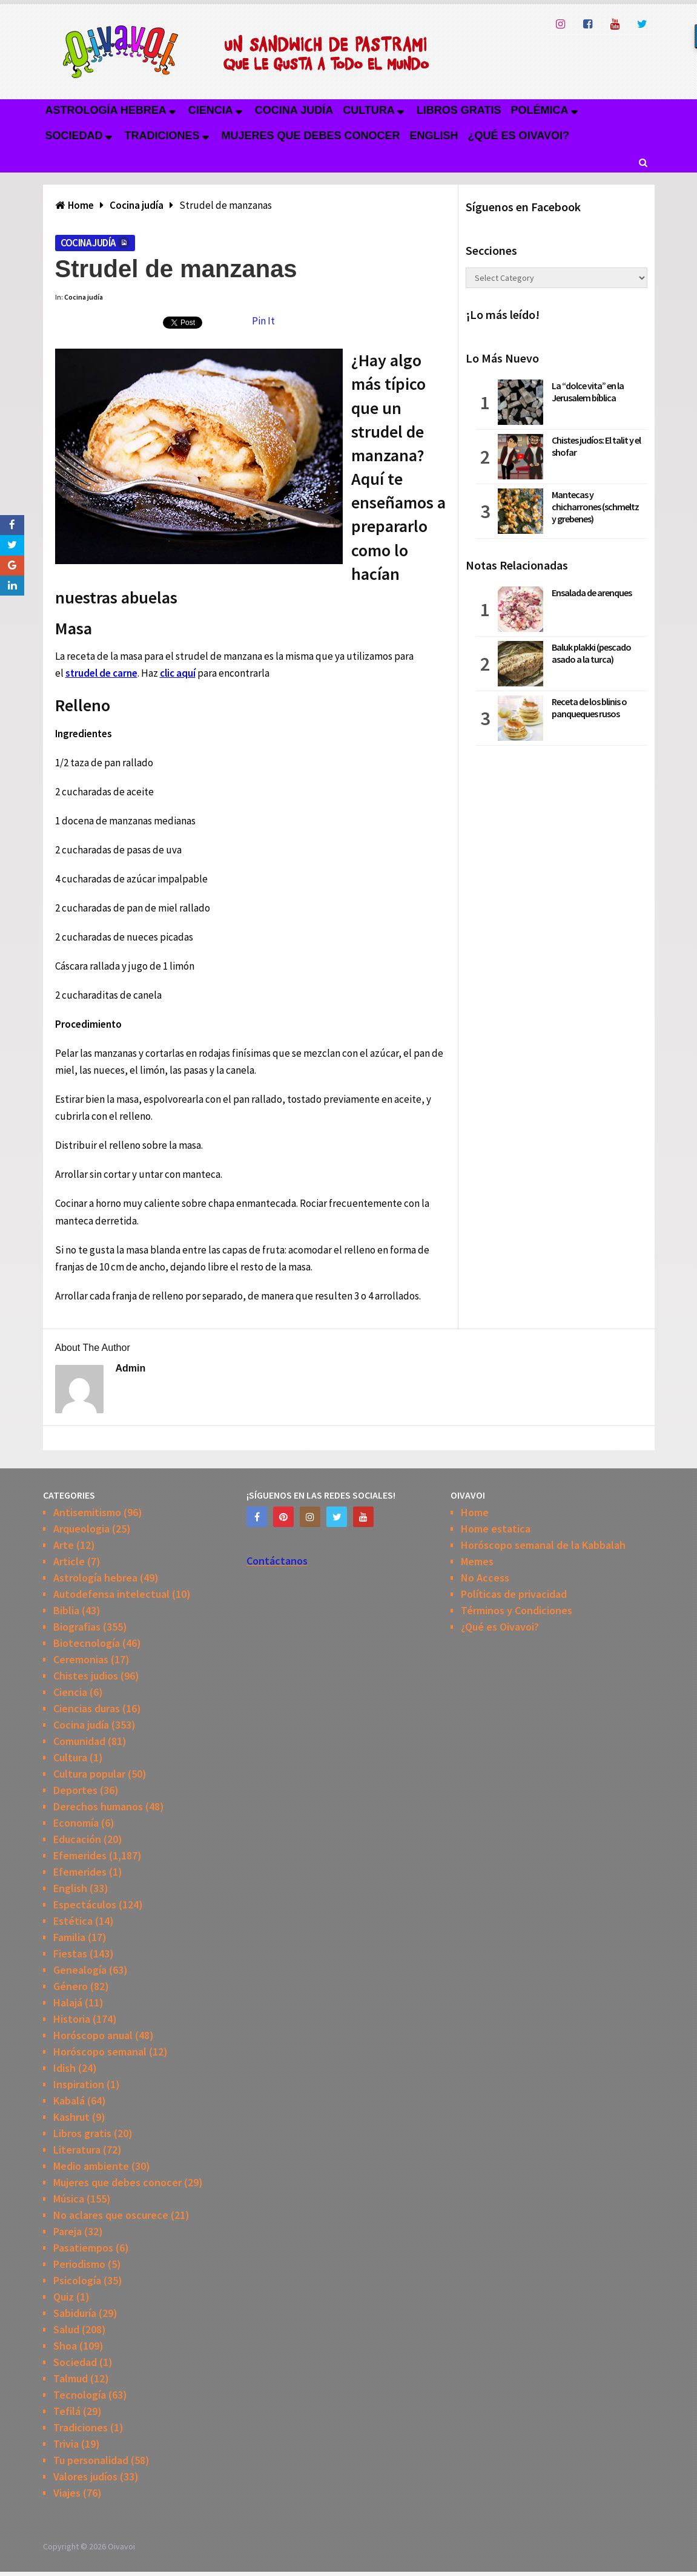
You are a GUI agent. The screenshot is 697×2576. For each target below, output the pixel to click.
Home (475, 1512)
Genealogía (80, 1970)
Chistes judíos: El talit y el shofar (596, 446)
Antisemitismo (87, 1512)
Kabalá (69, 2101)
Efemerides (80, 1855)
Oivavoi (121, 2546)
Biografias (77, 1627)
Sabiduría (74, 2313)
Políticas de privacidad (514, 1594)
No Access (485, 1578)
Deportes (75, 1790)
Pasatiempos (83, 2248)
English (434, 136)
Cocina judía (294, 110)
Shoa (65, 2346)
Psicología (77, 2280)
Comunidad (79, 1741)
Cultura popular (89, 1774)
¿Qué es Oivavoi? (518, 136)
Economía (76, 1823)
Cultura (369, 110)
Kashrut (71, 2117)
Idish (64, 2068)
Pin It (263, 320)
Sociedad (74, 136)
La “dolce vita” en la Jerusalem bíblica (588, 392)
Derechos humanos (98, 1806)
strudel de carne (101, 673)
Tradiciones (162, 136)
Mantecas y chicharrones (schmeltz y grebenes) (595, 506)
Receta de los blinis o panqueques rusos (589, 707)
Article (69, 1561)
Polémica (540, 110)
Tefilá (67, 2411)
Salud (66, 2329)
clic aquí (178, 673)
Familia (69, 1937)
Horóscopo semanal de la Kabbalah (543, 1545)
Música (68, 2199)
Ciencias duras (86, 1708)
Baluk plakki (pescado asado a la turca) (591, 653)
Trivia (66, 2444)
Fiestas (70, 1953)
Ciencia (210, 110)
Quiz (63, 2297)
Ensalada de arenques (592, 592)
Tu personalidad (90, 2460)
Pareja (67, 2231)
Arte (63, 1545)
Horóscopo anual (93, 2035)
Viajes (67, 2493)
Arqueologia (81, 1529)
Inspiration (78, 2084)
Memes (477, 1561)
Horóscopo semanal (100, 2051)
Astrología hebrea (106, 110)
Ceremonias (80, 1659)
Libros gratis (459, 110)
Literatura (77, 2150)
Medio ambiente (91, 2166)
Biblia (66, 1610)
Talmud (70, 2378)
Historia (71, 2019)
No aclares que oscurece (110, 2215)
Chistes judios (85, 1676)
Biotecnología (86, 1643)
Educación (77, 1839)
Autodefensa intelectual (111, 1594)
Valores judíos (85, 2476)
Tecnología (79, 2395)
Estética (73, 1921)
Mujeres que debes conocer (311, 136)
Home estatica (495, 1529)
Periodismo (79, 2264)
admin (131, 1368)
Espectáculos (84, 1904)
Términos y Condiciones (516, 1610)
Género (70, 1986)
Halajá (67, 2002)
